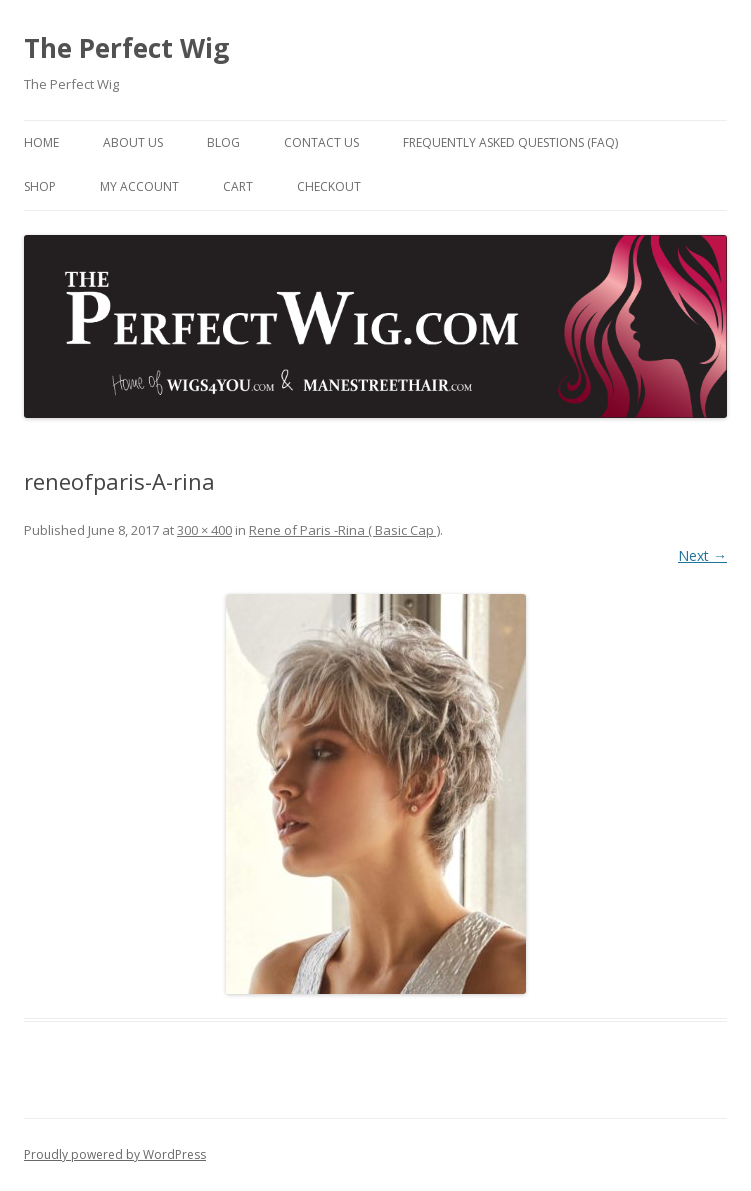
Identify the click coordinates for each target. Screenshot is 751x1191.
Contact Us (321, 142)
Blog (223, 142)
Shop (40, 186)
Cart (238, 186)
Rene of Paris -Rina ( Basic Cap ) (344, 530)
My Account (139, 186)
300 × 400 (204, 530)
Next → (702, 555)
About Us (133, 142)
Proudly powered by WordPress (115, 1154)
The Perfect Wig (126, 48)
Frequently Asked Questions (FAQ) (510, 142)
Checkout (329, 186)
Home (41, 142)
